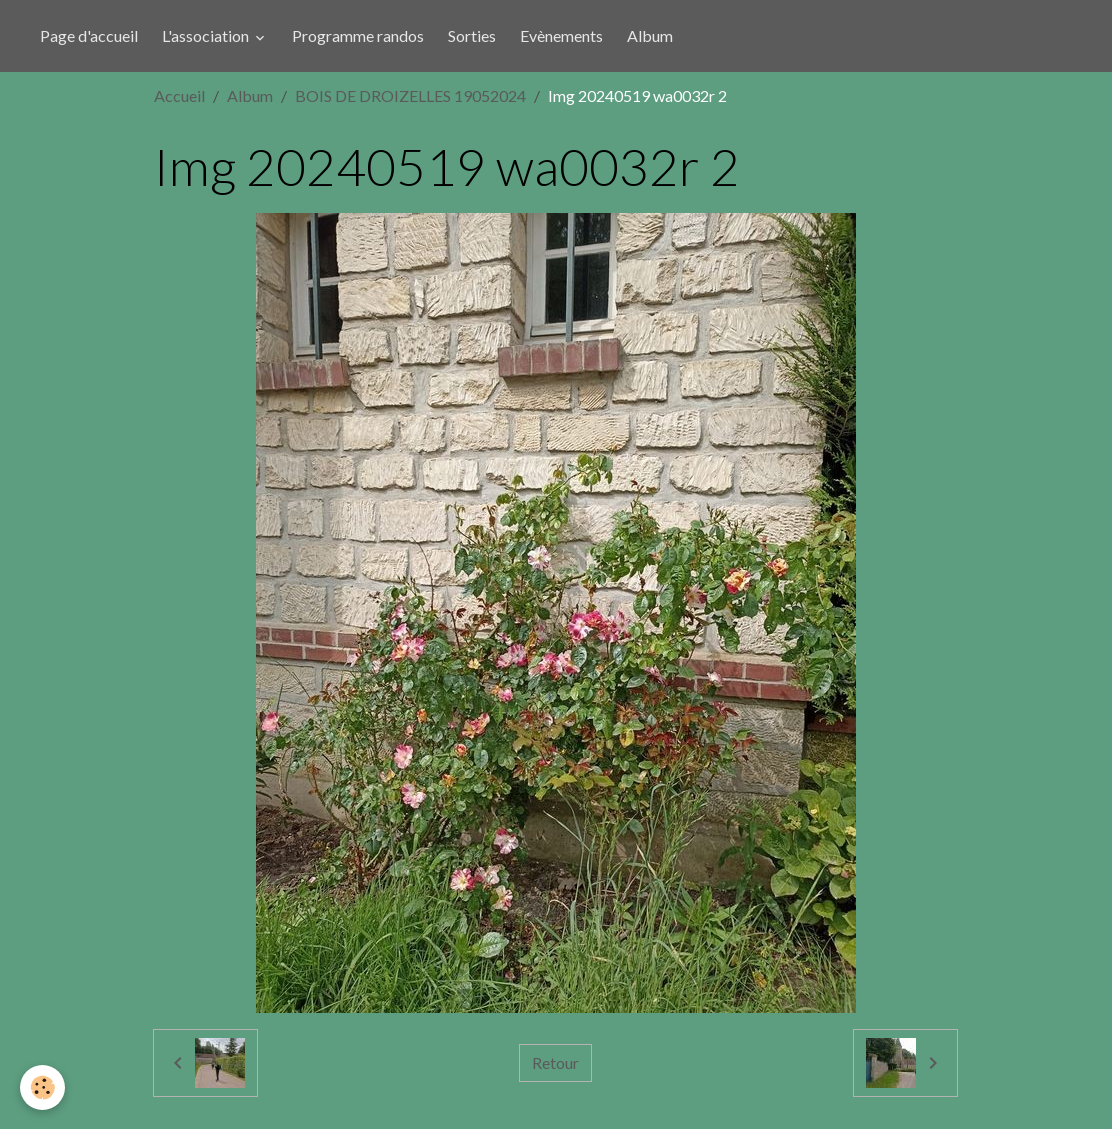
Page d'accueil (89, 35)
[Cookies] (42, 1087)
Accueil (179, 95)
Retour (555, 1062)
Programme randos (358, 35)
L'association (207, 35)
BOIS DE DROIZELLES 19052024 (410, 95)
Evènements (561, 35)
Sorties (472, 35)
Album (650, 35)
